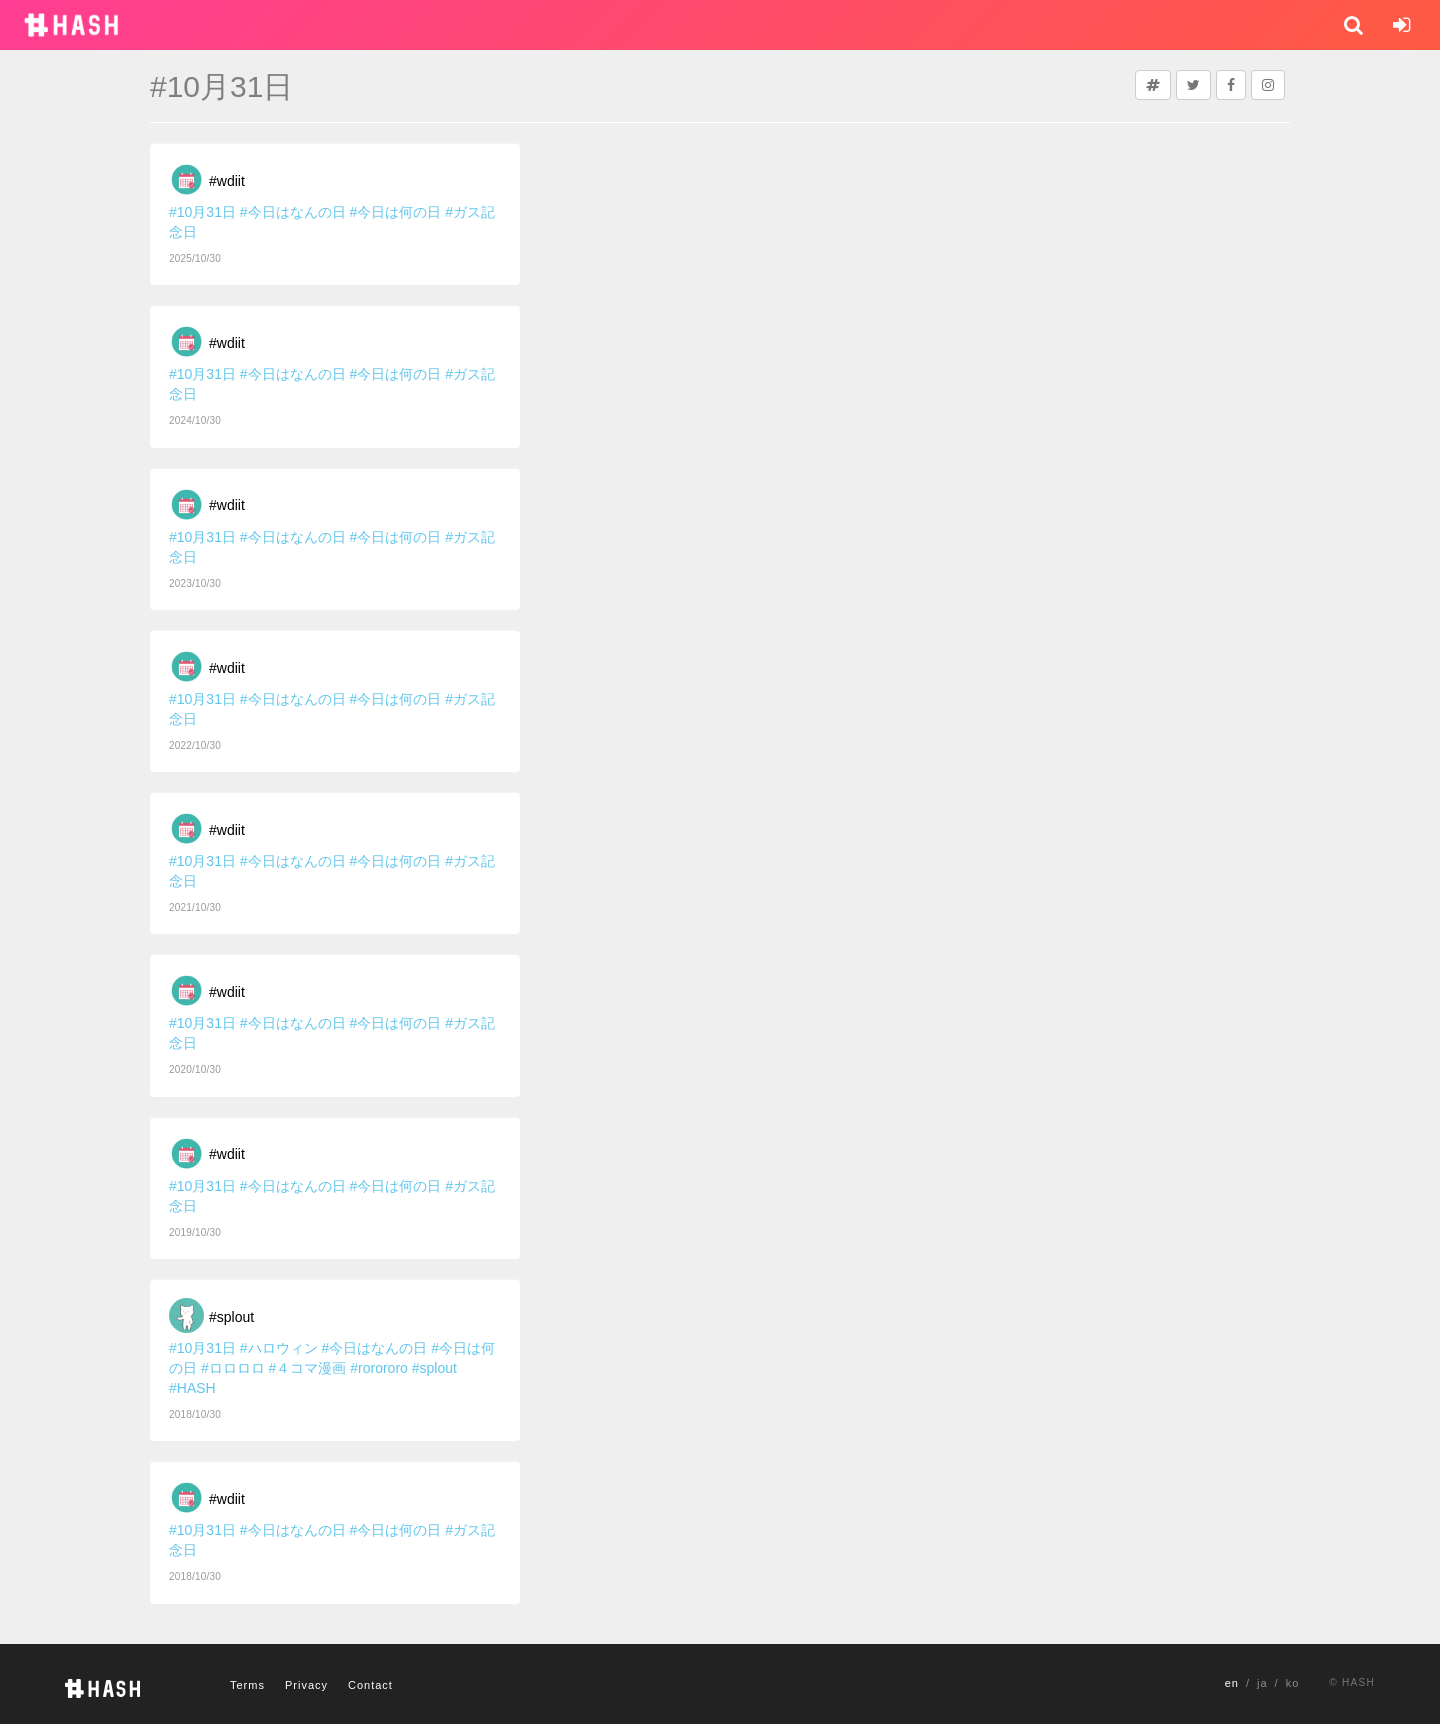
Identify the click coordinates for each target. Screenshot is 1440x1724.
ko (1293, 1683)
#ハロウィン (279, 1348)
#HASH (192, 1388)
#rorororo (379, 1368)
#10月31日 (202, 212)
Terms (247, 1685)
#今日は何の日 (396, 212)
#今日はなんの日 (293, 212)
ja (1262, 1683)
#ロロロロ (233, 1368)
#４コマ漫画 (308, 1368)
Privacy (306, 1685)
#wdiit (227, 181)
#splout (231, 1317)
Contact (370, 1685)
